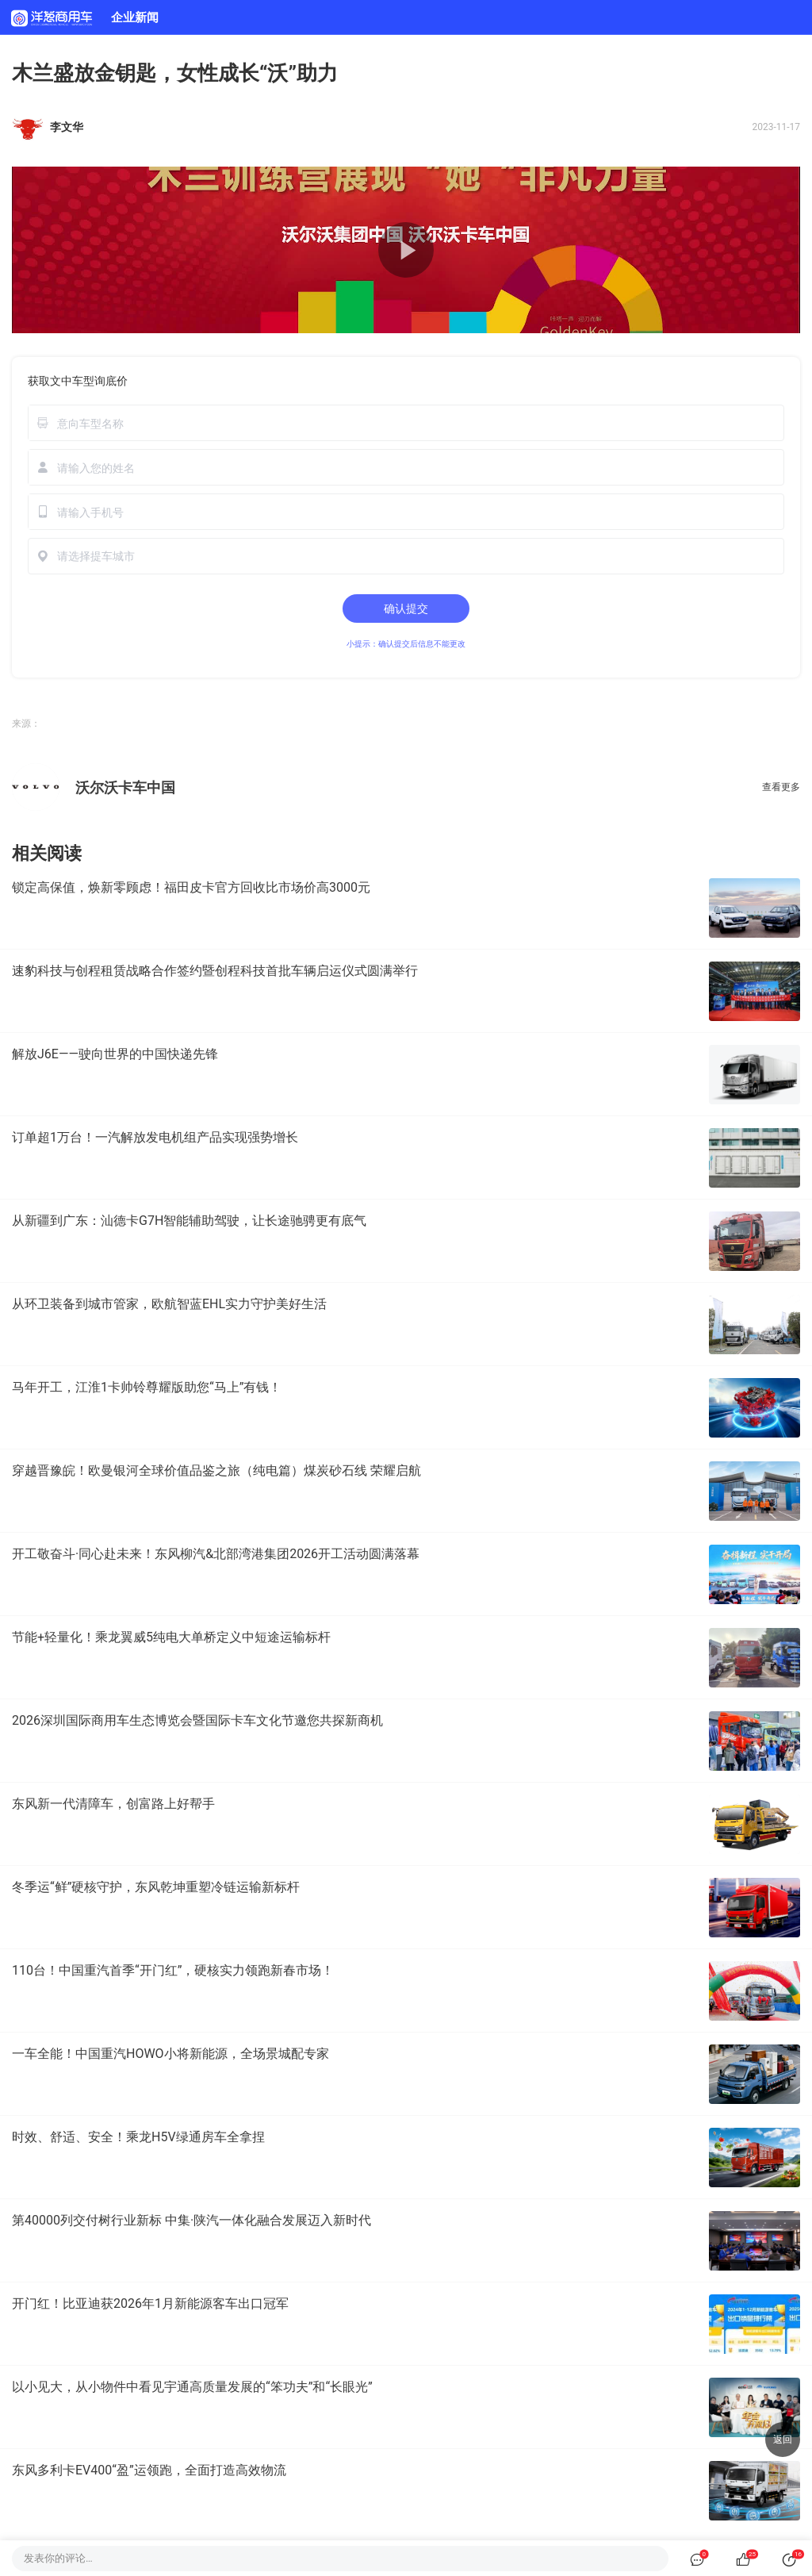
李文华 (66, 127)
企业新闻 (135, 17)
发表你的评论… (58, 2558)
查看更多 (781, 787)
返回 (782, 2439)
